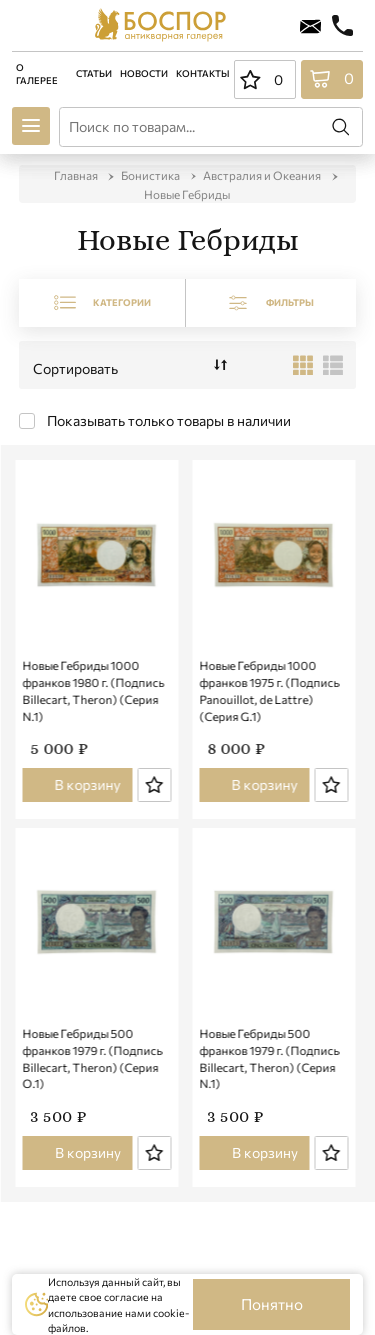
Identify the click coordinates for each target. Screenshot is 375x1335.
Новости (144, 73)
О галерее (37, 73)
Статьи (94, 73)
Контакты (203, 73)
